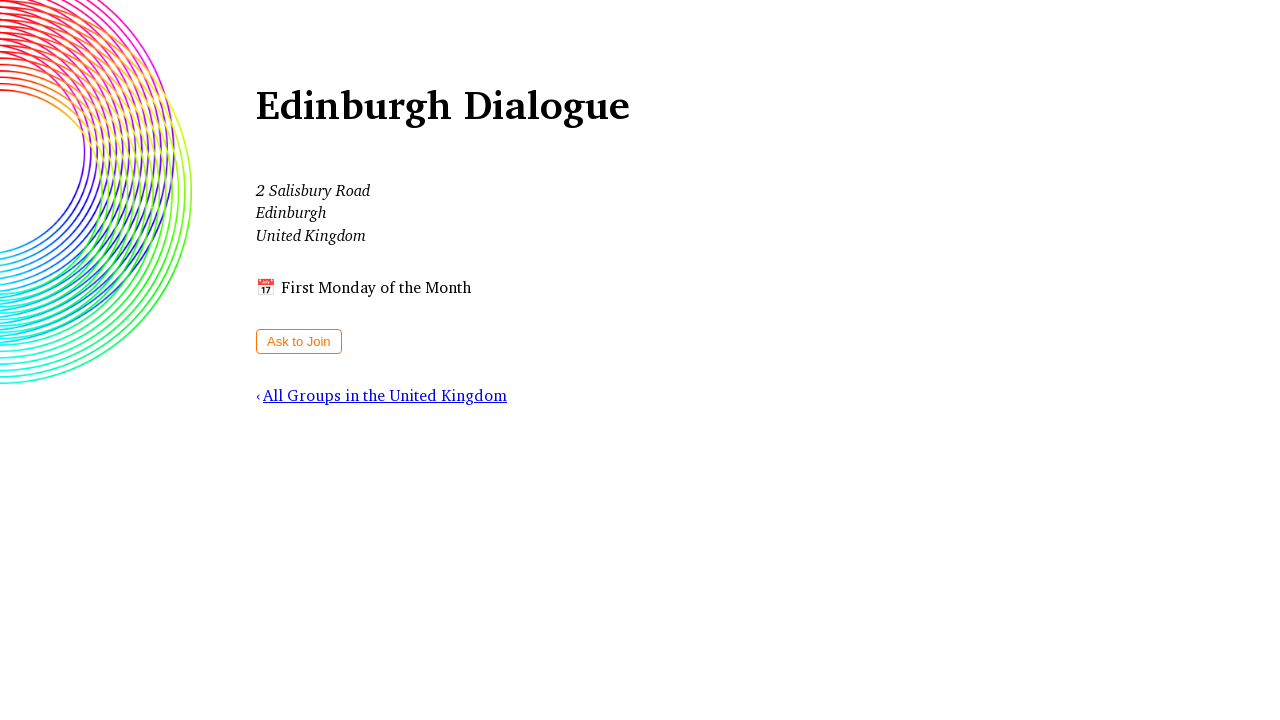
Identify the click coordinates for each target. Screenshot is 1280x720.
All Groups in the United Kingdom (385, 395)
